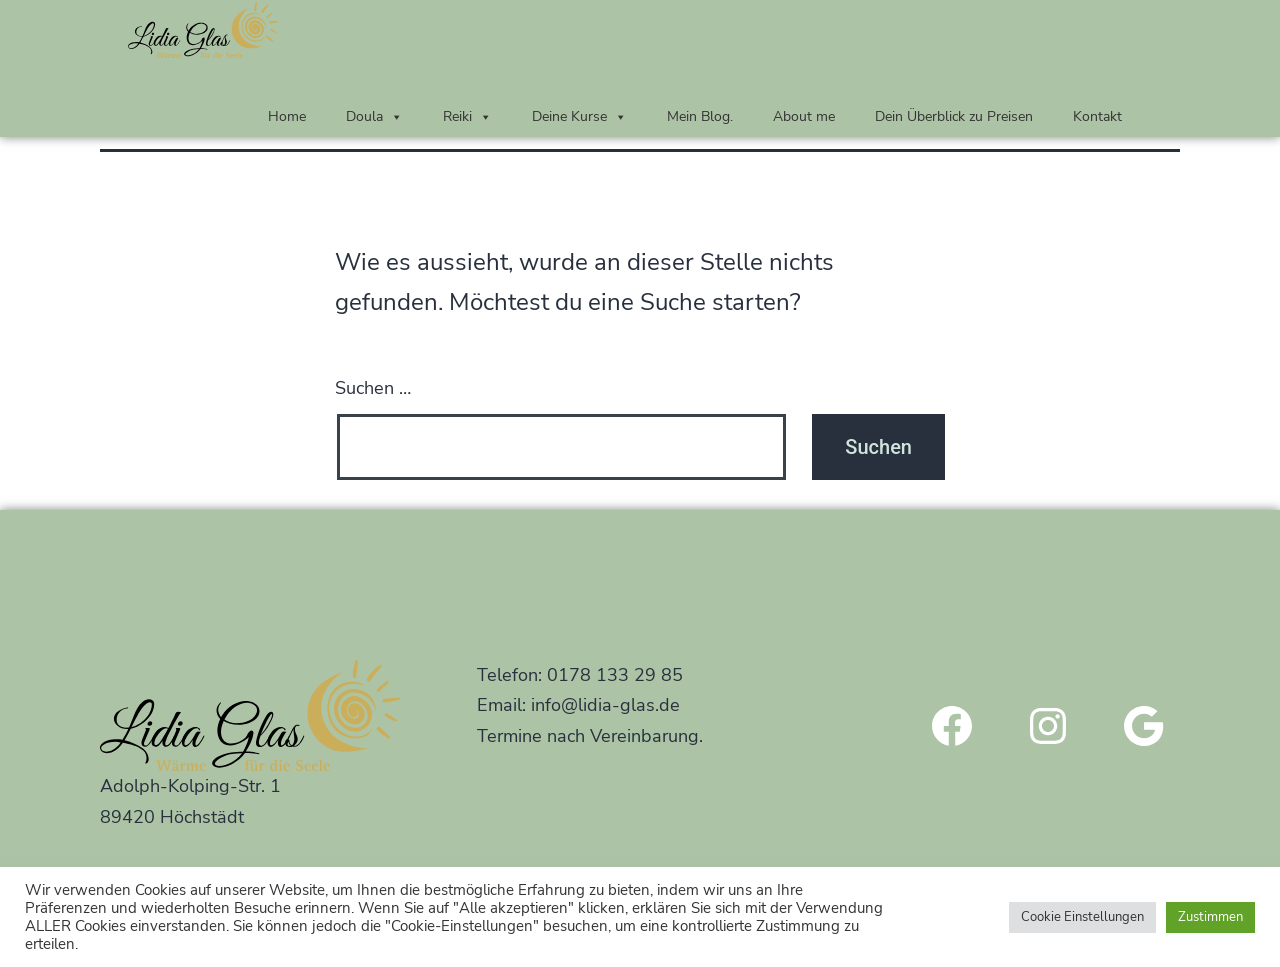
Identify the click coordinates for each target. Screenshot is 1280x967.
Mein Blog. (700, 116)
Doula (374, 117)
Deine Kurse (579, 117)
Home (287, 116)
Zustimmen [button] (1210, 917)
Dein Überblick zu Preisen (954, 116)
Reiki (467, 117)
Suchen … (373, 388)
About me (804, 116)
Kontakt (1097, 116)
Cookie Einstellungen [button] (1082, 917)
